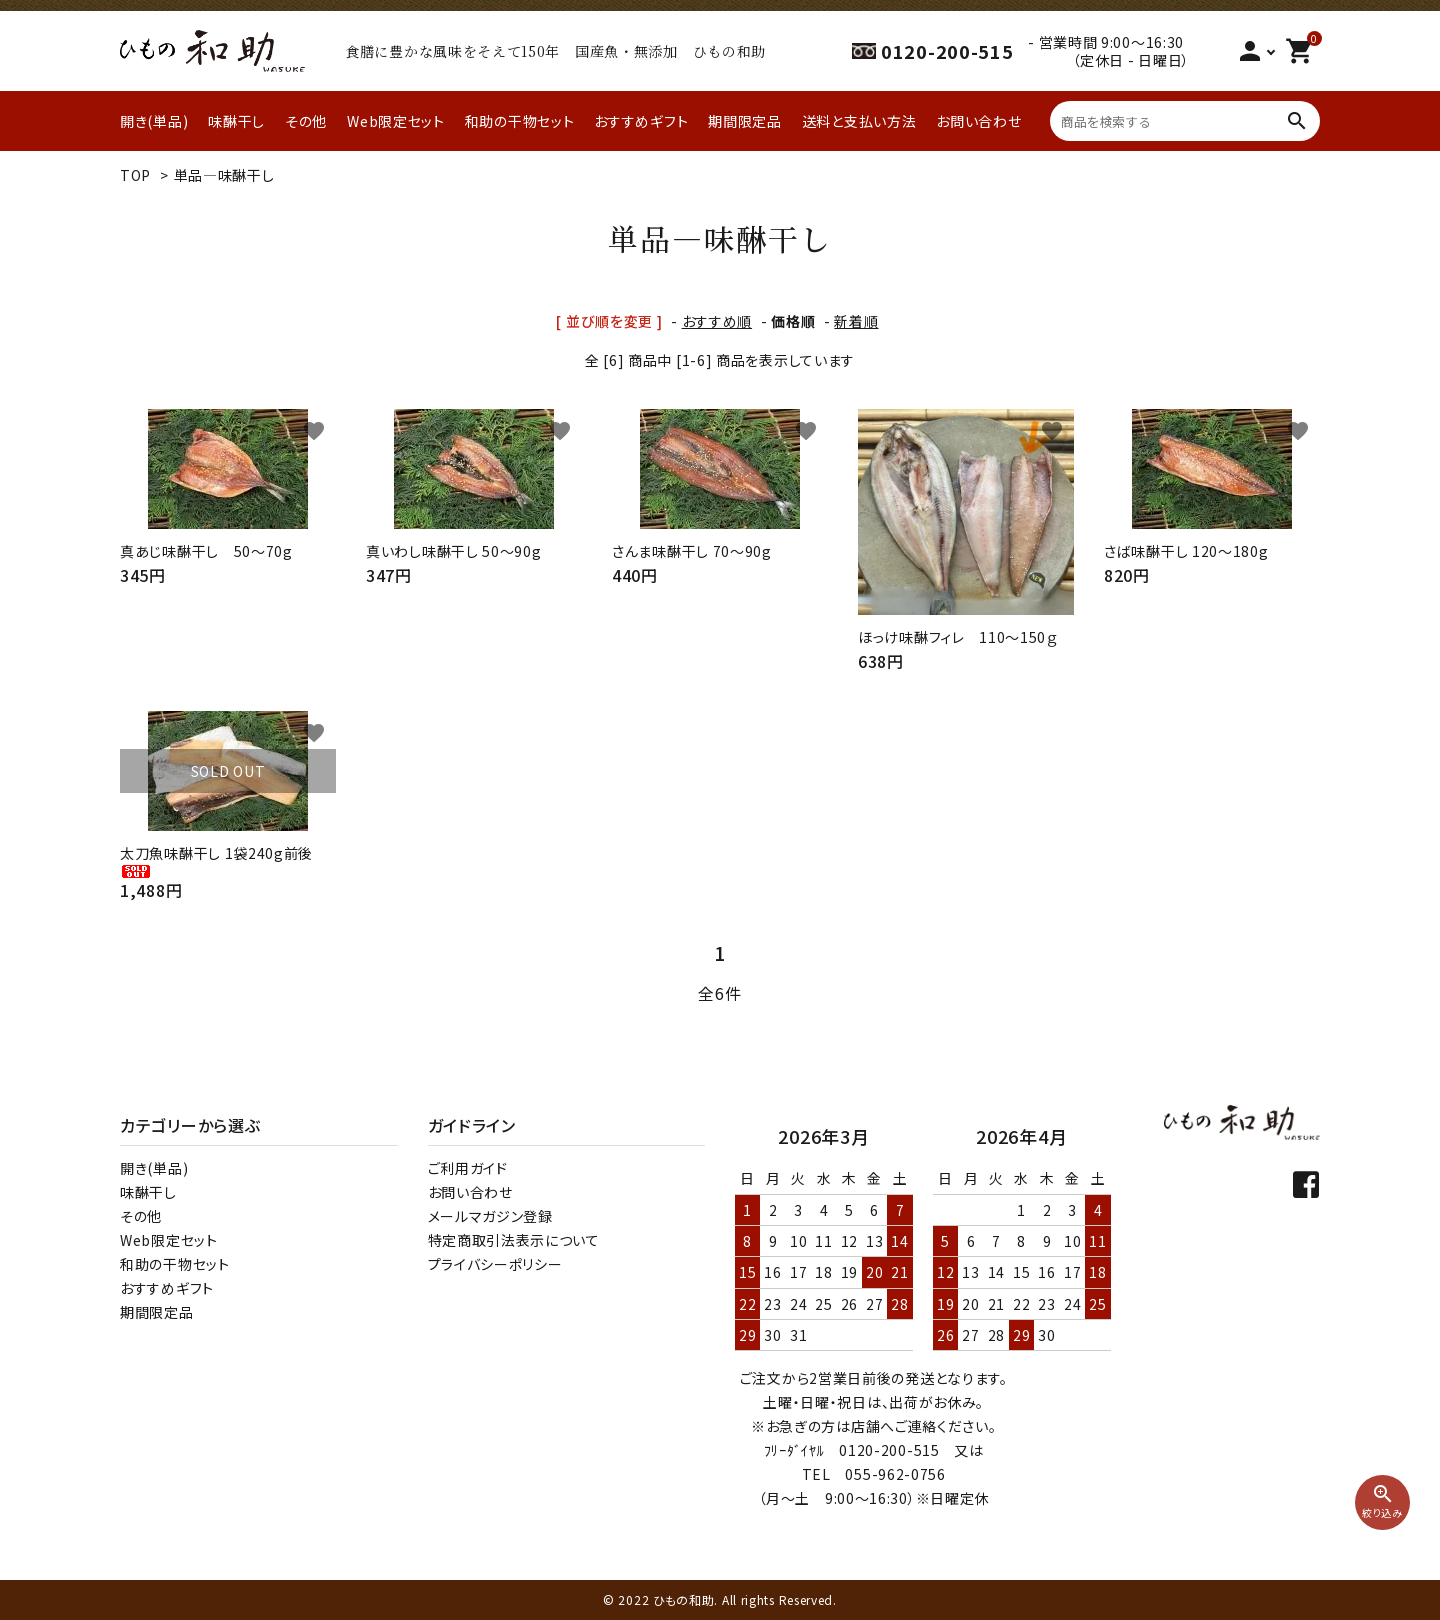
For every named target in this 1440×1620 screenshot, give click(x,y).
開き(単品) (154, 121)
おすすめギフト (641, 121)
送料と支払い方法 (859, 121)
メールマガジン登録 (490, 1216)
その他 (306, 121)
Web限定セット (396, 121)
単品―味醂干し (224, 175)
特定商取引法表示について (514, 1240)
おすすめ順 (717, 321)
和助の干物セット (520, 121)
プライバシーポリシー (495, 1264)
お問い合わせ (978, 121)
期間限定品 (745, 121)
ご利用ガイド (468, 1168)
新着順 (856, 321)
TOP (135, 175)
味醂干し (236, 121)
